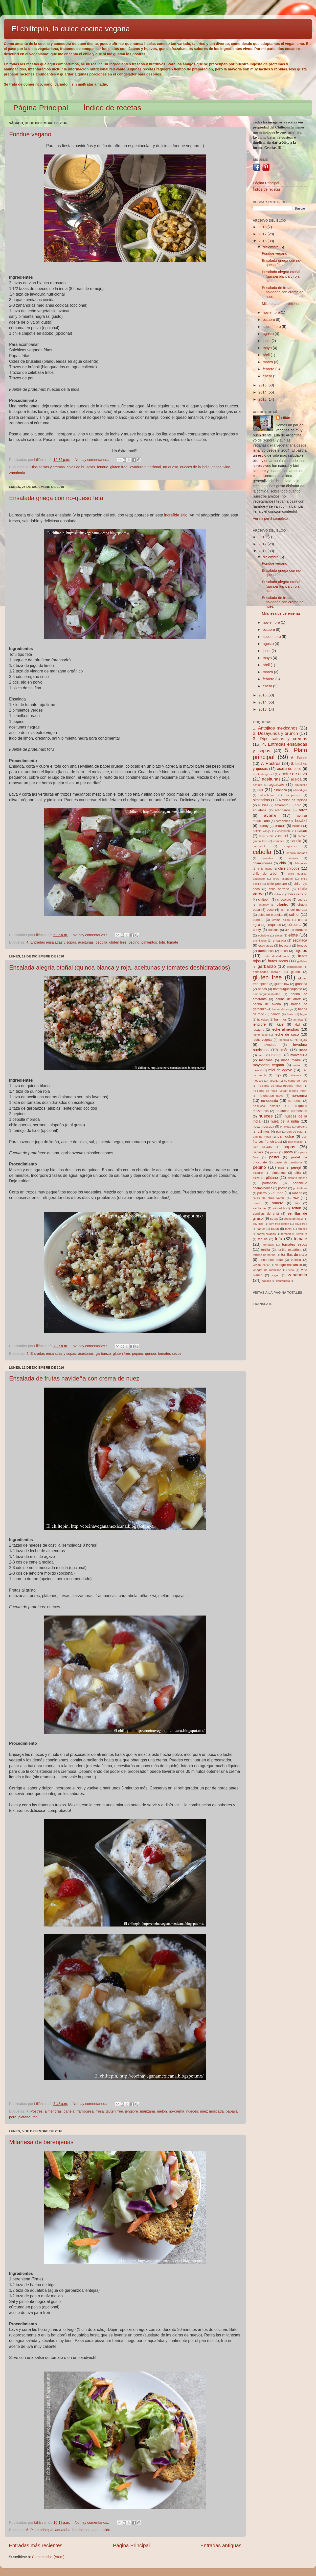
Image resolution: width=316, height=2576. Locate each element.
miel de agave (280, 1070)
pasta (288, 1152)
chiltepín (264, 899)
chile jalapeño (283, 878)
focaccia (285, 945)
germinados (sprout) (267, 971)
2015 (262, 385)
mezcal (257, 1070)
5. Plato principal (39, 2530)
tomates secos (170, 1353)
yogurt (276, 1275)
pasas (274, 1152)
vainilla (296, 1260)
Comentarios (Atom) (48, 2557)
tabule (261, 1228)
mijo (278, 1075)
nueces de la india (195, 467)
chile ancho (264, 868)
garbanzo (103, 1353)
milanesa (295, 1075)
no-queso (170, 467)
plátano (24, 2117)
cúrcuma (294, 925)
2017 (262, 234)
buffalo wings (261, 830)
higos (303, 1014)
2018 (262, 227)
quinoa (150, 1353)
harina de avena (267, 1004)
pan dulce (286, 1136)
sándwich (279, 1208)
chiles (277, 894)
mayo (268, 348)
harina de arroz (288, 999)
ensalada (279, 940)
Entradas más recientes (35, 2545)
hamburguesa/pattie (287, 989)
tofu (162, 942)
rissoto (257, 1203)
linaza (303, 1050)
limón (284, 1050)
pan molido (101, 2530)
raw (296, 1198)
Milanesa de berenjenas (41, 2142)
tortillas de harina (264, 1254)
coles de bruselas (81, 467)
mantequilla (298, 1055)
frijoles (301, 950)
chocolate (284, 899)
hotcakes (263, 1019)
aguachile (301, 784)
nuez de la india (285, 1121)
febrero (269, 369)
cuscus (273, 930)
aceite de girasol (263, 774)
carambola (259, 846)
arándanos (282, 810)
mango (276, 1055)
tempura (302, 1233)
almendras (53, 2111)
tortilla (265, 1250)
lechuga (284, 1039)
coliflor (294, 915)
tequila (262, 1239)
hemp (290, 1014)
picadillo (258, 1172)
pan (278, 1131)
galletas (302, 961)
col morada (298, 910)
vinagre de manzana (267, 1269)
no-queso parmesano (291, 1111)
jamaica (298, 1019)
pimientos (149, 942)
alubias (263, 805)
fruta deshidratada (276, 956)
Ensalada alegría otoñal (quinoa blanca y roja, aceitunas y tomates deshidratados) (119, 967)
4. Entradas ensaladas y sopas (51, 942)
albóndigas (300, 790)
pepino (133, 942)
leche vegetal (262, 1040)
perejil (296, 1167)
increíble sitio (175, 515)
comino (258, 920)
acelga (296, 779)
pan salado (262, 1147)
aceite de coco (289, 769)
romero (277, 1203)
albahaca (280, 790)
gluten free (118, 467)
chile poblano (277, 884)
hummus (280, 1019)
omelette (285, 1126)
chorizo (302, 899)
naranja (273, 1080)
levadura (270, 1045)
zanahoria (17, 473)
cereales (267, 858)
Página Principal (40, 107)
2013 (262, 399)
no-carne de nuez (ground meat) (280, 1085)
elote (293, 935)
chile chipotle (288, 868)
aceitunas (86, 942)
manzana (147, 2111)
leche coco (260, 1034)
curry (257, 930)
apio (298, 805)
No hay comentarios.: (92, 460)
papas (216, 467)
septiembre (272, 327)
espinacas (265, 945)
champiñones (262, 863)
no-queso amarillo (266, 1105)
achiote (257, 784)
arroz (303, 810)
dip (287, 929)
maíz (261, 1055)
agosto (269, 334)
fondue (102, 467)
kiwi (297, 1024)
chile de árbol (265, 873)
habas (262, 989)
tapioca (302, 1228)
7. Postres (34, 2111)
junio (267, 341)
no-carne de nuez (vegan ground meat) (280, 1090)
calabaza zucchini (273, 836)
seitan (296, 1208)
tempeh (286, 1233)
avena (270, 815)
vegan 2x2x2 (261, 1264)
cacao (302, 831)
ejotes (279, 935)
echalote (263, 935)
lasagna (258, 1029)
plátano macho (297, 1177)
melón (162, 2111)
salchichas (259, 1208)
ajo (260, 789)
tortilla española (289, 1250)
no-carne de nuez (295, 1080)
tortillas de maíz (294, 1255)
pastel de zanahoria (288, 1162)
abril (267, 355)
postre (282, 1188)
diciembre (271, 247)
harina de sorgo (283, 1009)
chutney (264, 904)
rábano (297, 1193)
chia (282, 863)
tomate (172, 942)
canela (69, 2111)
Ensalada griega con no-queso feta (56, 498)
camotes (278, 841)
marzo (268, 362)
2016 (262, 241)
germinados (294, 966)
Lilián (285, 418)
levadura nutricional (145, 467)
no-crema (176, 2111)
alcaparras (293, 795)
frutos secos (278, 961)
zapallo (266, 1280)
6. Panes (299, 758)
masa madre (291, 1060)
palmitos (264, 1131)
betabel (301, 821)
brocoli (280, 826)
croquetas (273, 925)
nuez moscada (212, 2111)
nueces (192, 2111)
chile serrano (279, 889)
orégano (302, 1126)
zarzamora (283, 1280)
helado (276, 1014)
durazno (301, 930)
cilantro (282, 904)
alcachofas (267, 795)
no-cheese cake (271, 1096)
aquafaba (62, 2530)
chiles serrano (297, 894)
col (282, 909)
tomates (268, 1244)
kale (280, 1024)
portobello (269, 1183)
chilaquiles (300, 863)
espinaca (299, 940)
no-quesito (269, 1101)
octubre (269, 320)
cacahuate (284, 830)
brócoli (297, 826)
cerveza (293, 858)
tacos (275, 1229)
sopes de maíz (293, 1218)
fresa (100, 2111)
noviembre (272, 312)
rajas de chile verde (269, 1198)
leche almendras (285, 1029)
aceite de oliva (293, 773)
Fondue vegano (30, 134)
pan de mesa (262, 1136)
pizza (256, 1177)
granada (301, 984)
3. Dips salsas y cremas (45, 467)
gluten (295, 972)
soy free (258, 1223)
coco (270, 910)
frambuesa (85, 2111)
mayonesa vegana (268, 1065)
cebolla (101, 942)
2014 (262, 392)
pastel (274, 1157)
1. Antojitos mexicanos (275, 728)
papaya (232, 2111)
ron (35, 2117)
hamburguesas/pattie (266, 994)
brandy (263, 826)
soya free (301, 1223)
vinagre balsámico (288, 1265)
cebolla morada (296, 852)
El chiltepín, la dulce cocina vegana (70, 28)
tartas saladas (266, 1233)
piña (298, 1173)
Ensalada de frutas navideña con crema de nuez (74, 1378)
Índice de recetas (112, 107)
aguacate (276, 785)
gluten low (281, 984)
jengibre (131, 2111)
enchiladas (260, 940)
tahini (288, 1228)
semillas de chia (266, 1213)
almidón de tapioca (293, 800)
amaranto (281, 805)
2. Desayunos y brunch (275, 733)
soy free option (279, 1223)
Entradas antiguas (220, 2545)
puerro (261, 1193)
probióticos (300, 1188)
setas (274, 1218)
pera (12, 2117)
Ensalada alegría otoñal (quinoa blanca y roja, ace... (281, 276)
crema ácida (281, 919)
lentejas (301, 1039)
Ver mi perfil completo (270, 518)
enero (268, 376)
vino (226, 467)
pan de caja (294, 1131)
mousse (258, 1080)
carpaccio (290, 846)
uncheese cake (271, 1260)
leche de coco (287, 1034)
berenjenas (81, 2530)
